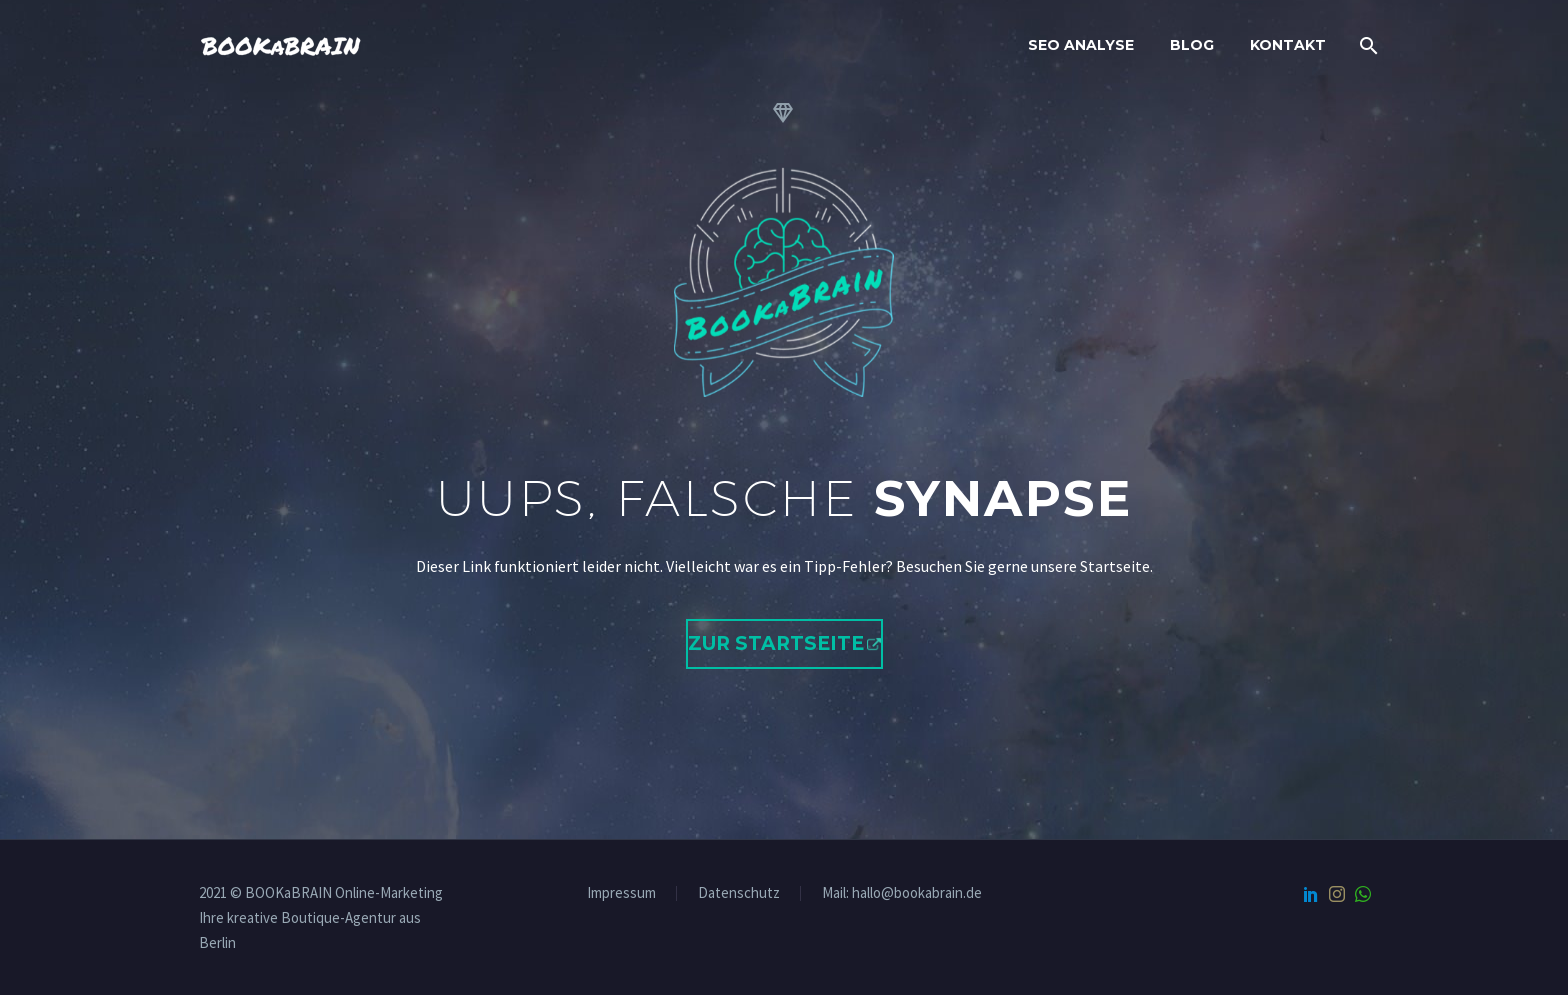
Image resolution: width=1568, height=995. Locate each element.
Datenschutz (739, 893)
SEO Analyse (1081, 45)
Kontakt (1288, 45)
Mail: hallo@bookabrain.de (902, 892)
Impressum (621, 893)
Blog (1192, 45)
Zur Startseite (776, 643)
